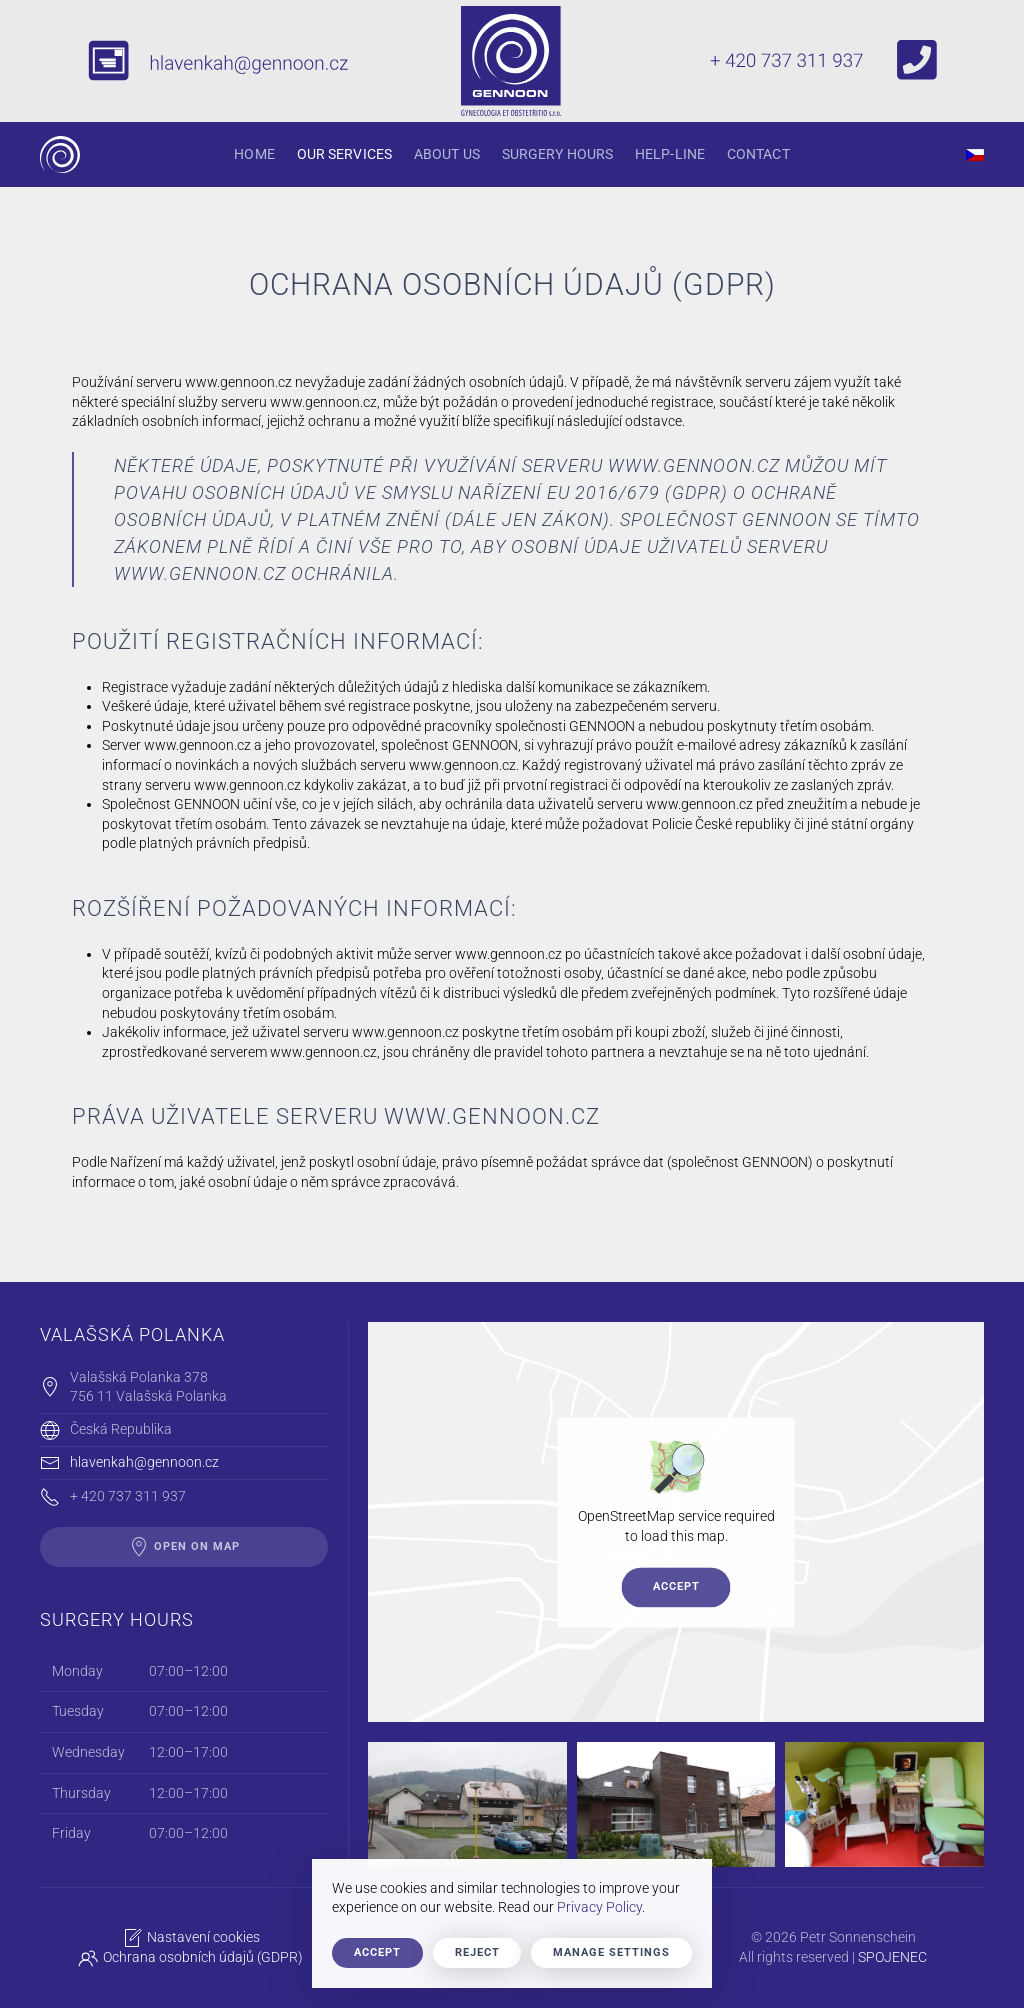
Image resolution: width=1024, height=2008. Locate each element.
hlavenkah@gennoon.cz (144, 1462)
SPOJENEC (890, 1957)
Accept (676, 1586)
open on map (184, 1547)
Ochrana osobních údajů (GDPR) (188, 1958)
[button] (467, 1804)
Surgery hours (557, 154)
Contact (758, 154)
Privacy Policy (599, 1907)
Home (254, 154)
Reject (477, 1952)
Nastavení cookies (189, 1938)
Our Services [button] (344, 154)
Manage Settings (611, 1952)
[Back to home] (60, 154)
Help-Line (670, 154)
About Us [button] (447, 154)
